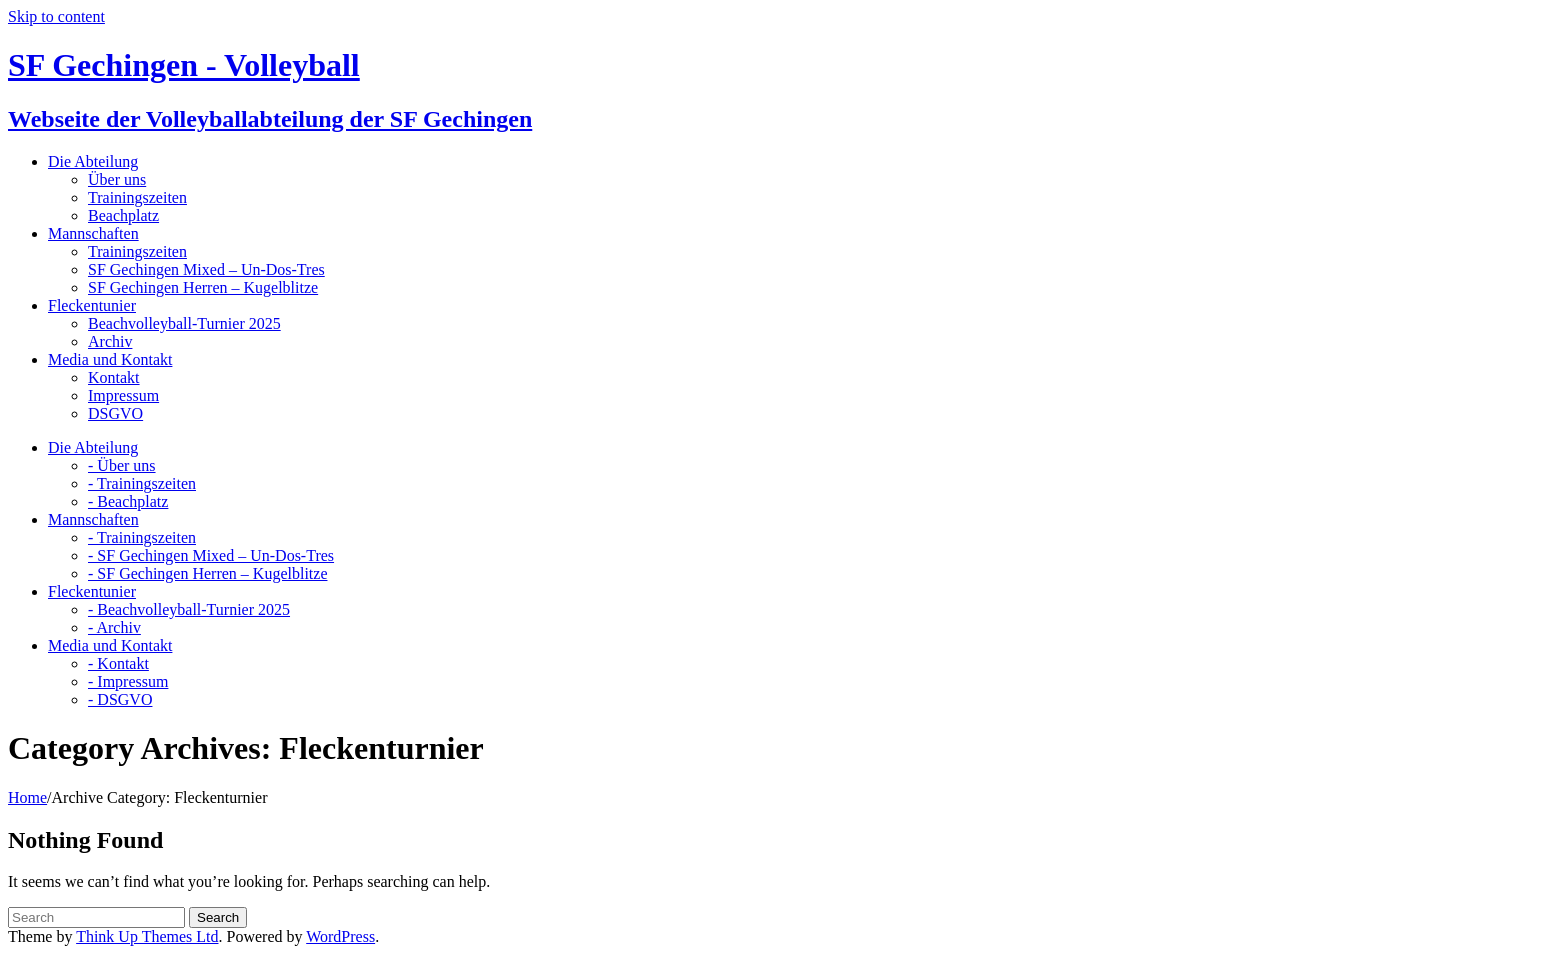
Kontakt (114, 377)
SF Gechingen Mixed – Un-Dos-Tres (206, 269)
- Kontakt (118, 663)
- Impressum (128, 681)
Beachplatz (123, 215)
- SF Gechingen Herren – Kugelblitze (207, 573)
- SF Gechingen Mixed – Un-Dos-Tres (211, 555)
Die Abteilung (93, 161)
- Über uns (122, 465)
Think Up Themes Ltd (147, 936)
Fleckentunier (92, 305)
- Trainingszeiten (142, 483)
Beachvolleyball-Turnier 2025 (184, 323)
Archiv (110, 341)
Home (27, 797)
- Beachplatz (128, 501)
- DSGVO (120, 699)
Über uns (117, 179)
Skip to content (56, 16)
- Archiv (114, 627)
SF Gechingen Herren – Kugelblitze (203, 287)
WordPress (340, 936)
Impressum (123, 395)
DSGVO (115, 413)
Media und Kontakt (110, 359)
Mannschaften (93, 233)
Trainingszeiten (137, 197)
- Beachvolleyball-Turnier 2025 (189, 609)
